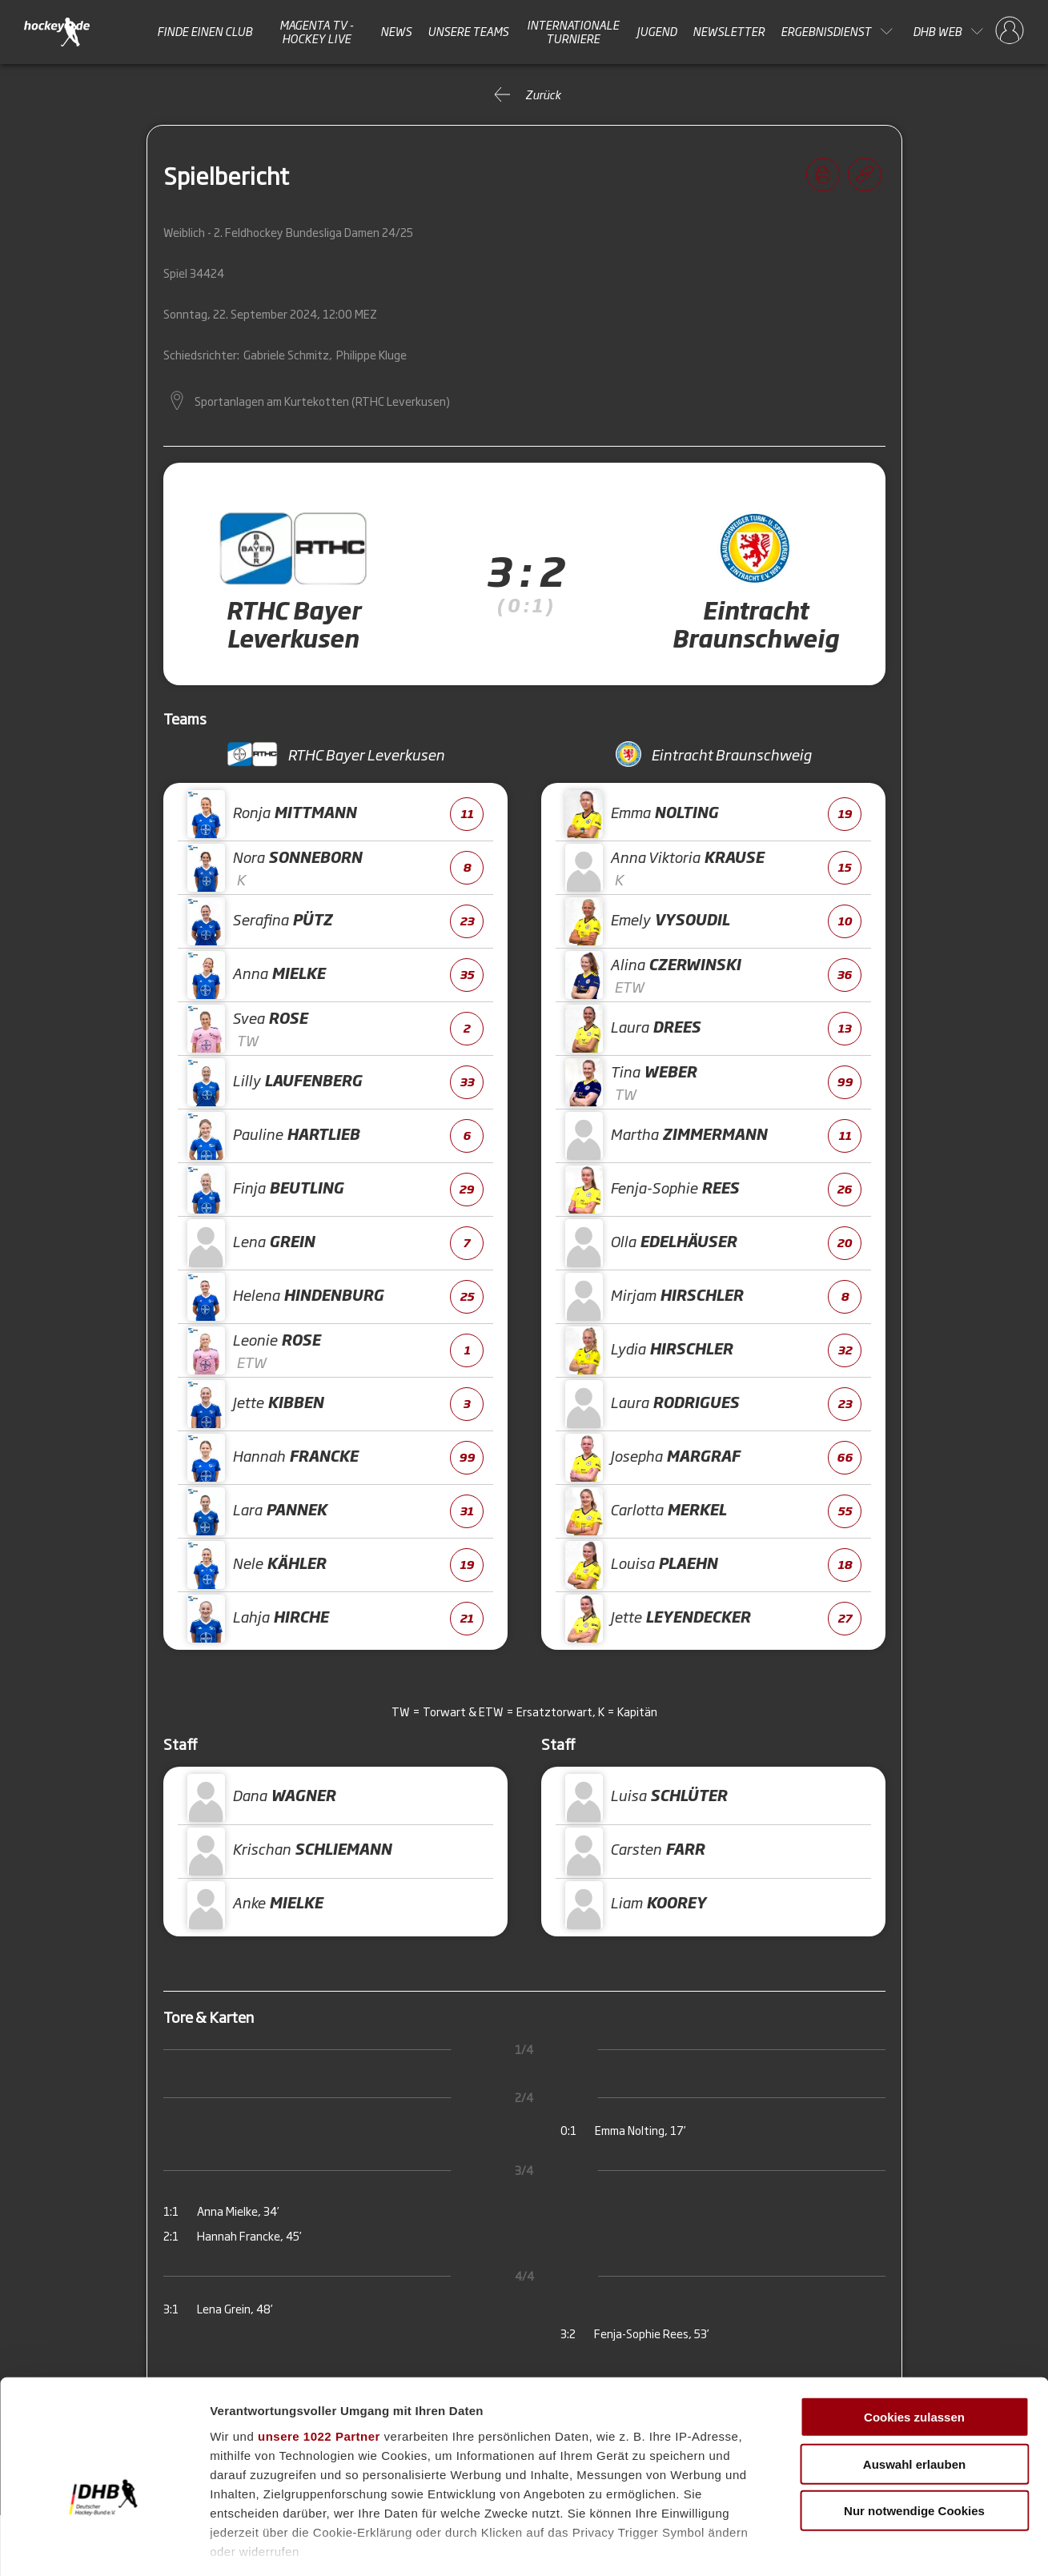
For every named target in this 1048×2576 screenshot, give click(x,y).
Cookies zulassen (914, 2329)
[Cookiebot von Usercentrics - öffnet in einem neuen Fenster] (104, 2545)
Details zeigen (851, 2544)
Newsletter (729, 31)
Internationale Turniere (573, 32)
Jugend (656, 31)
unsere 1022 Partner (319, 2347)
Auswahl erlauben (914, 2375)
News (396, 31)
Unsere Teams (468, 31)
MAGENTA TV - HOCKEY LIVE (316, 32)
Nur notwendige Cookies (914, 2423)
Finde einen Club (204, 31)
